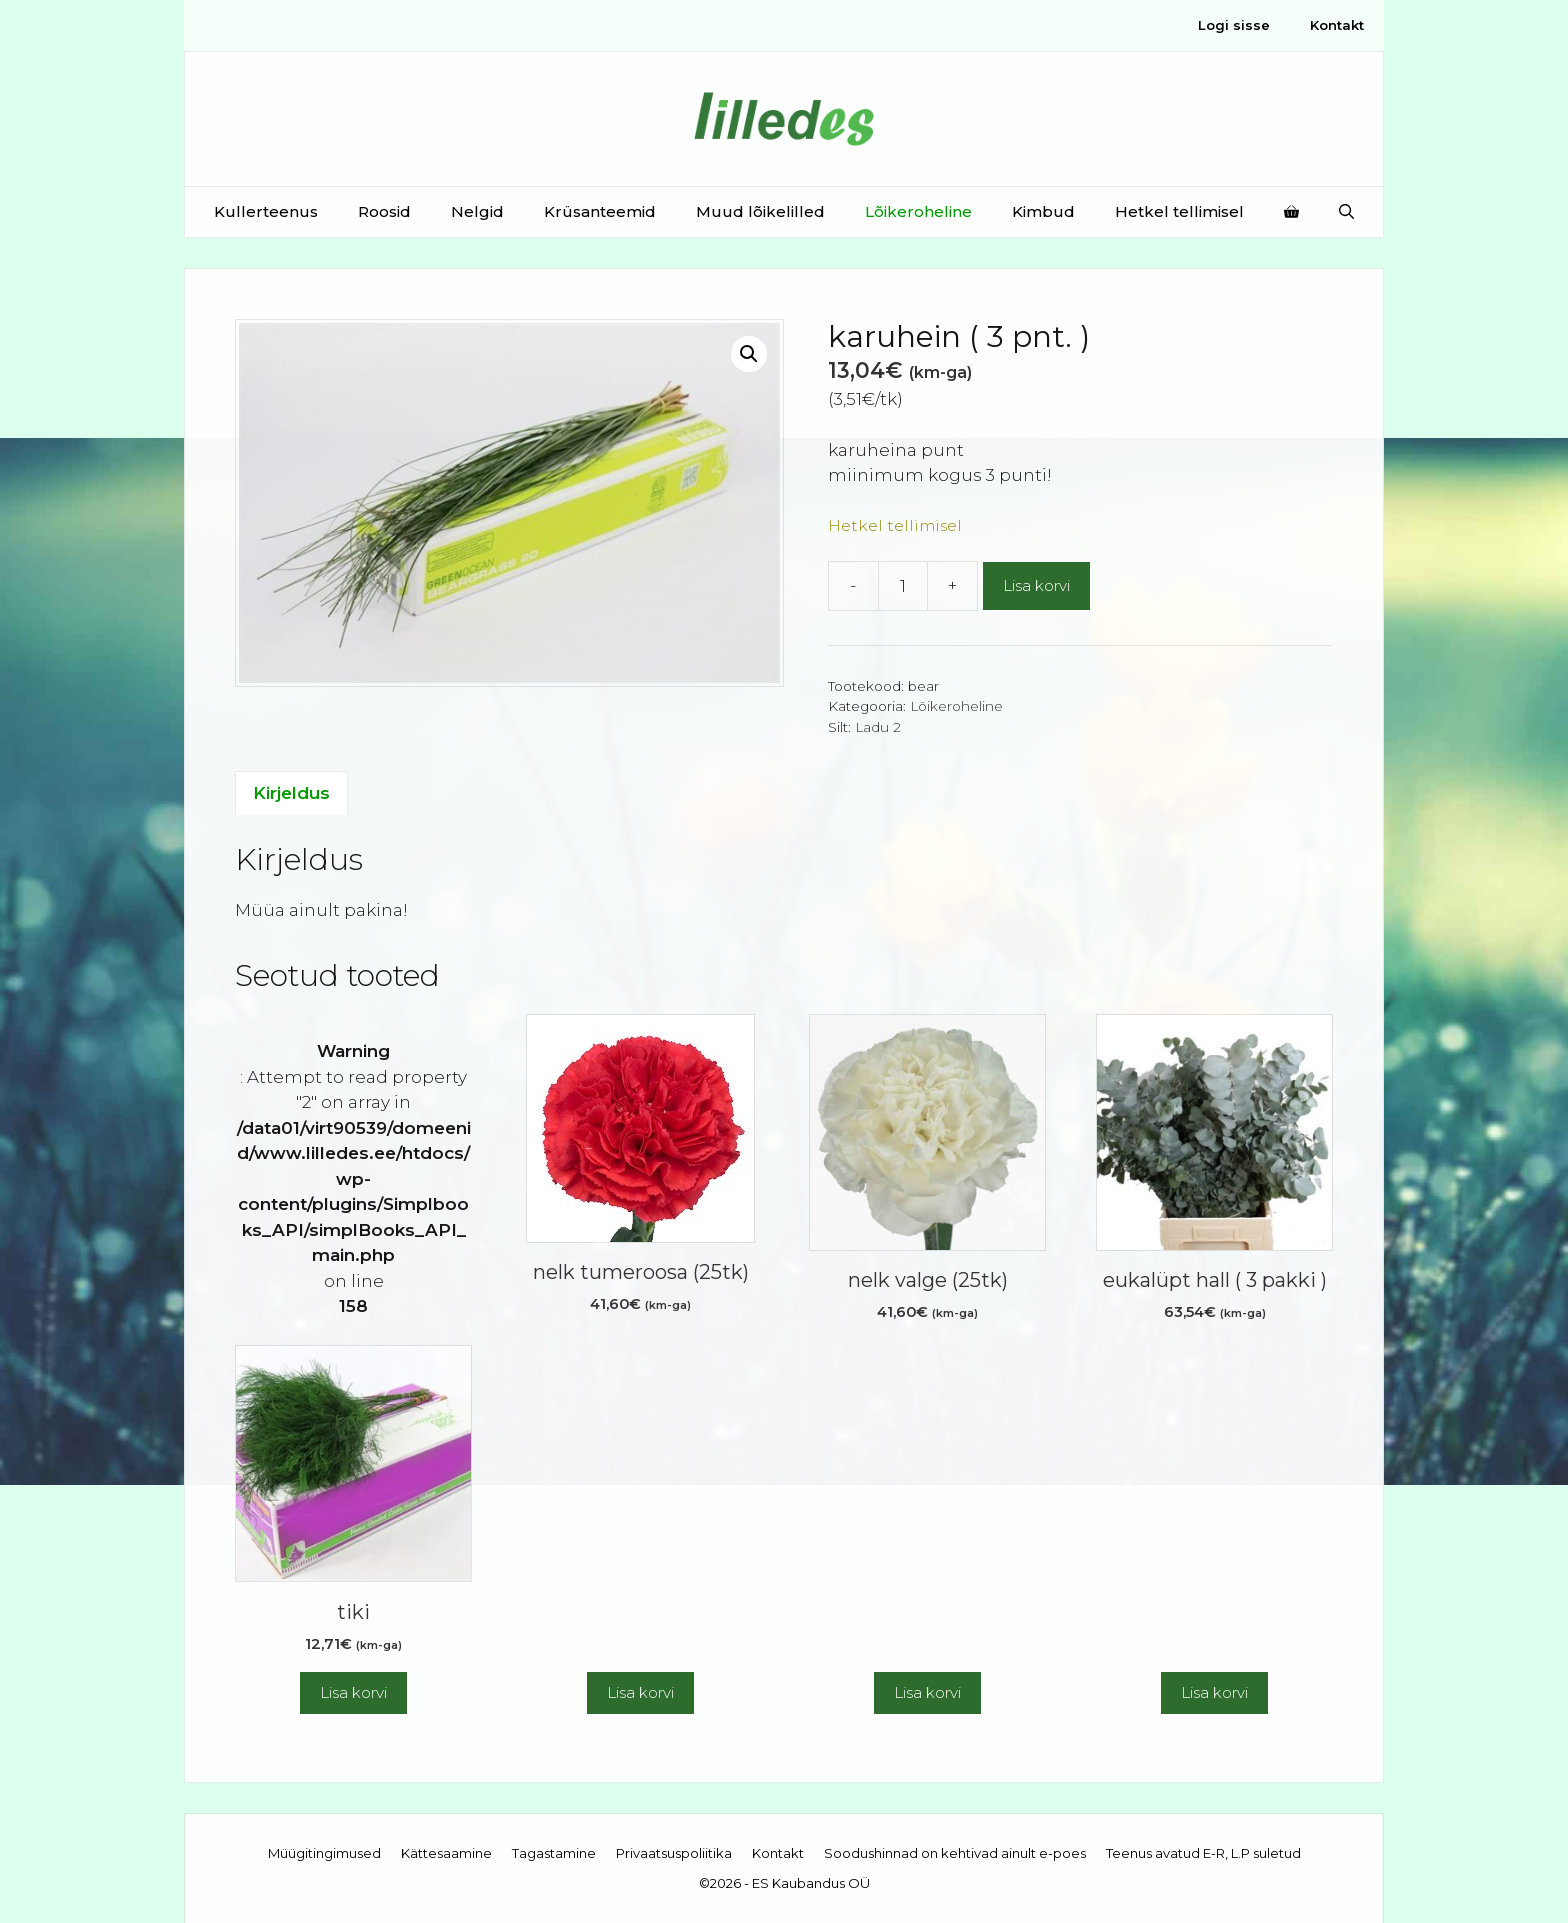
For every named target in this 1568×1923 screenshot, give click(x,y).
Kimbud (1043, 211)
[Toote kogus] (903, 586)
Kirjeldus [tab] (291, 793)
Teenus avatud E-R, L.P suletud (1203, 1853)
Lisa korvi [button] (353, 1692)
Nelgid (477, 211)
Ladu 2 (878, 727)
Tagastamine (554, 1853)
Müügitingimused (324, 1853)
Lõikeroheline (918, 211)
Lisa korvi (1036, 585)
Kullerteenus (266, 211)
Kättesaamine (446, 1853)
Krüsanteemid (600, 211)
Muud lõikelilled (760, 211)
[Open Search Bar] (1346, 212)
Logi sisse (1234, 25)
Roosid (384, 211)
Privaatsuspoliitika (674, 1853)
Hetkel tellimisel (1179, 211)
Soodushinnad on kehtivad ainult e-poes (955, 1853)
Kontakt (1337, 25)
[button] (749, 354)
